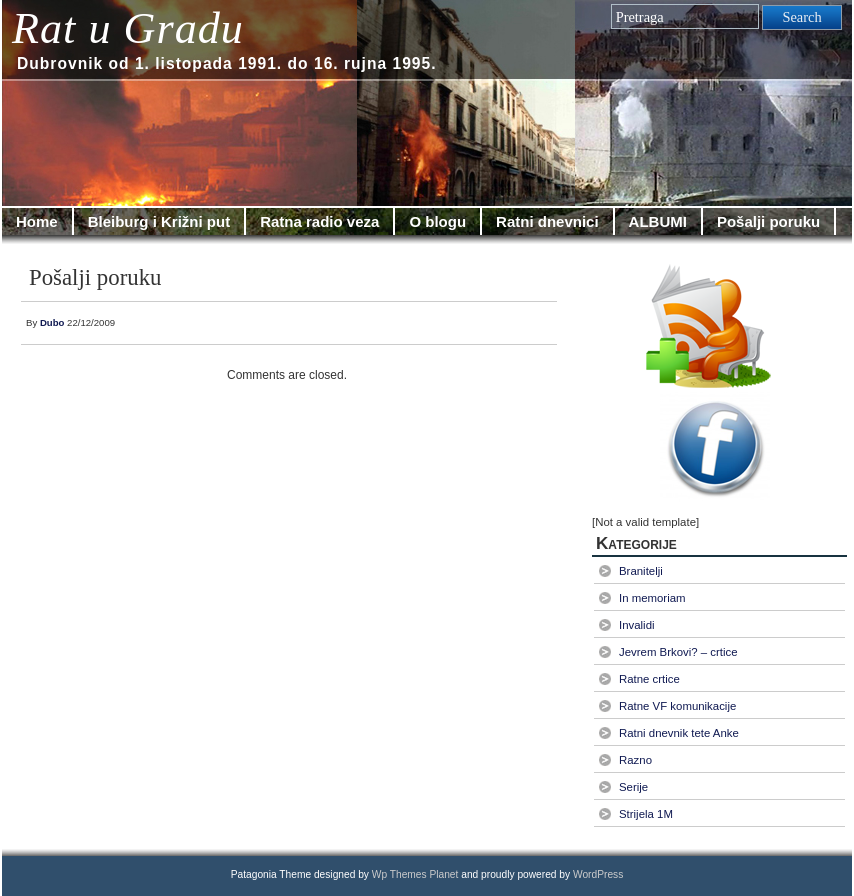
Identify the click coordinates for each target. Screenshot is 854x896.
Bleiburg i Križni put (159, 221)
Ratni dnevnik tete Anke (679, 733)
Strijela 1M (646, 814)
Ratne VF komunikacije (677, 706)
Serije (633, 787)
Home (37, 221)
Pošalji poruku (768, 221)
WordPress (598, 874)
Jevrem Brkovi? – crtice (678, 652)
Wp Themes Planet (415, 874)
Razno (635, 760)
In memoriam (652, 598)
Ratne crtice (649, 679)
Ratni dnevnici (547, 221)
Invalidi (637, 625)
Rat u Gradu (128, 28)
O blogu (437, 221)
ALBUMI (658, 221)
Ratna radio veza (319, 221)
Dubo (52, 322)
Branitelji (641, 571)
